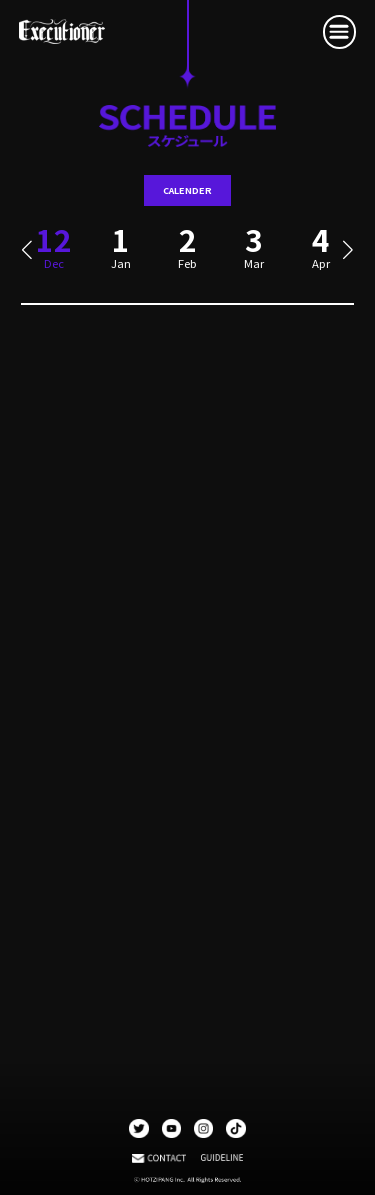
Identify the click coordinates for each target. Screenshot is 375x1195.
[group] (120, 255)
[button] (26, 251)
